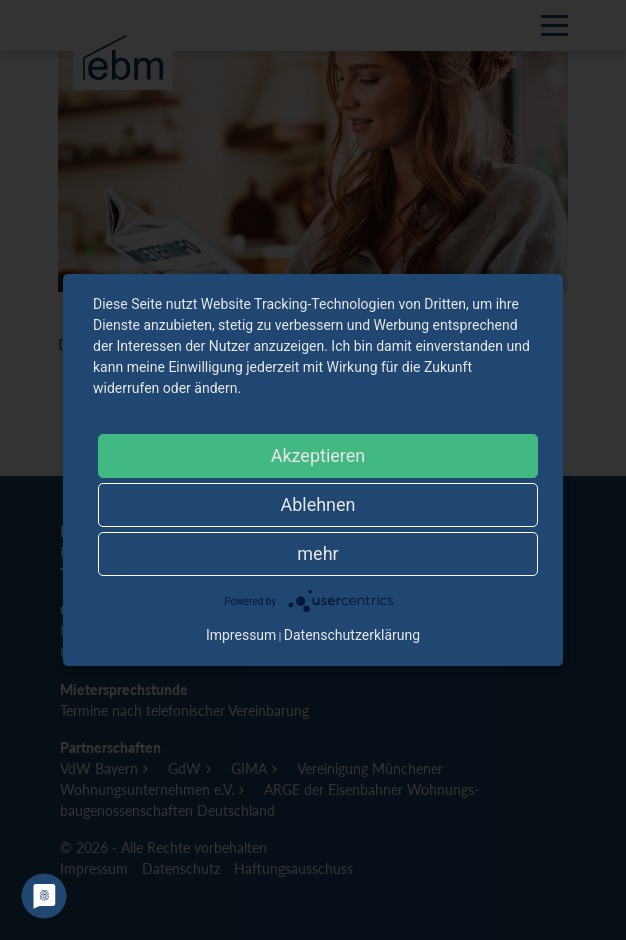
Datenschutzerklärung (352, 635)
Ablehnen (317, 504)
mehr (317, 553)
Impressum (241, 635)
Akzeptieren (318, 455)
